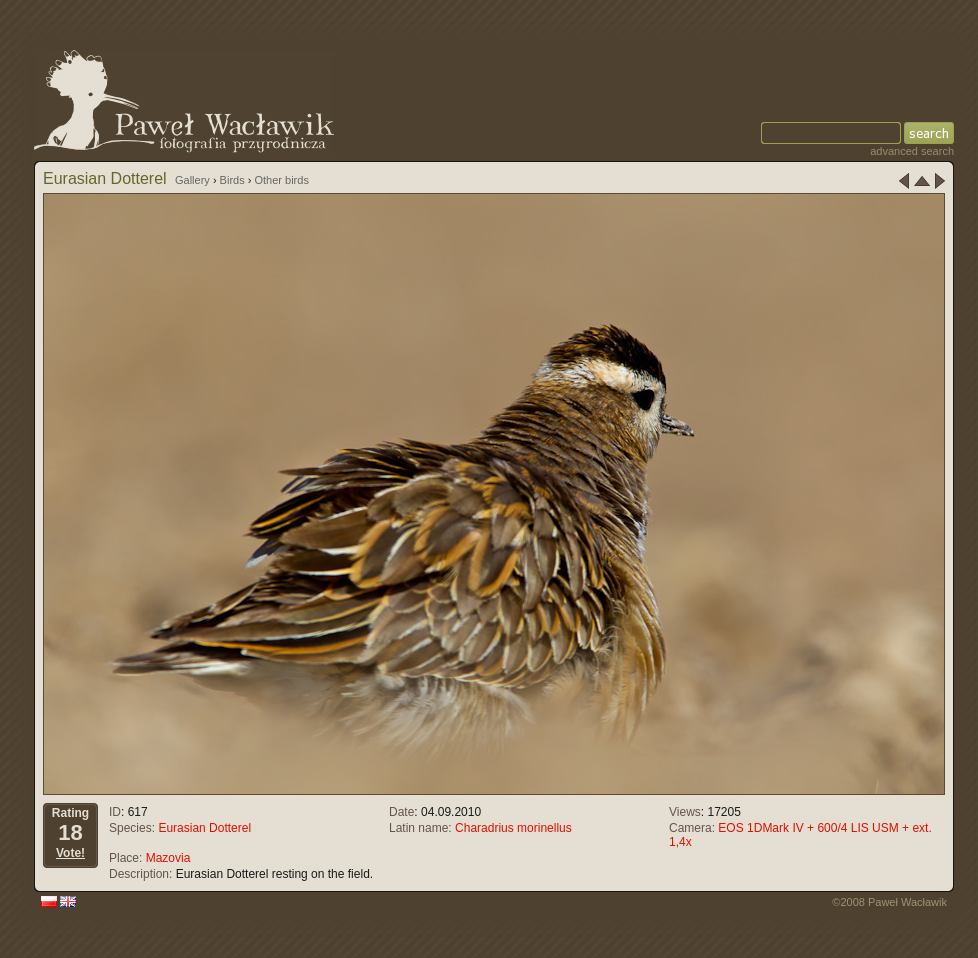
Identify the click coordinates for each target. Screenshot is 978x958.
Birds (232, 180)
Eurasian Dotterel (204, 828)
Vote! (70, 853)
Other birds (281, 180)
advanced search (912, 151)
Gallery (192, 180)
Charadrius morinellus (513, 828)
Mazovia (168, 858)
